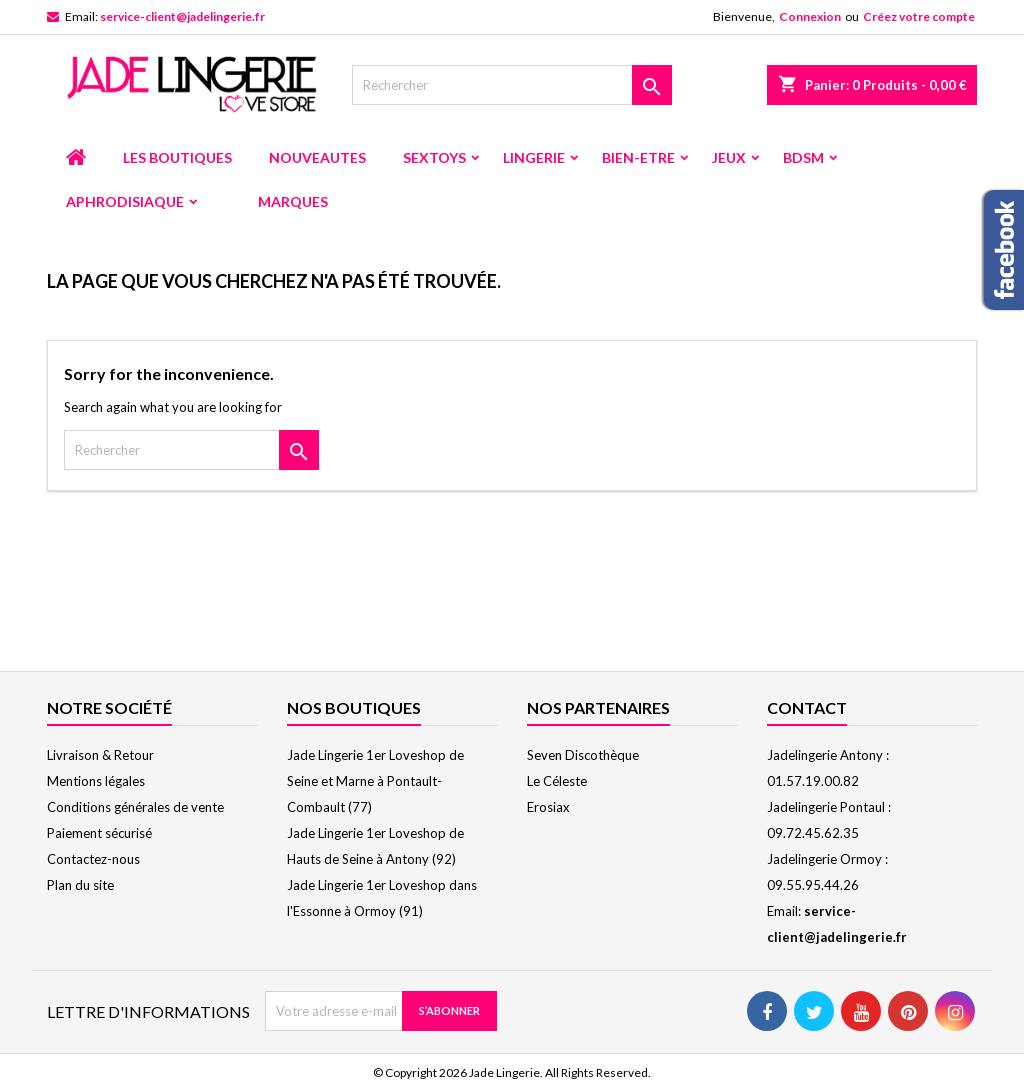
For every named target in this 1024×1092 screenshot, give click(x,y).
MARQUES (293, 201)
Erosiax (548, 807)
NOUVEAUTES (317, 157)
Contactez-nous (93, 859)
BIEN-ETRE (638, 157)
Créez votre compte (919, 16)
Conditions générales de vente (135, 807)
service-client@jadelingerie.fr (182, 16)
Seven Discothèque (583, 755)
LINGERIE (534, 157)
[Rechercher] (512, 85)
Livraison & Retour (100, 755)
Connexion (810, 16)
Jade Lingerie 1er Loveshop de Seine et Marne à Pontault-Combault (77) (375, 781)
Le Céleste (557, 781)
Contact (807, 707)
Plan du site (80, 885)
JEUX (729, 157)
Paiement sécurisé (99, 833)
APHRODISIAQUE (125, 201)
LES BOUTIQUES (177, 157)
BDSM (803, 157)
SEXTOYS (434, 157)
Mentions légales (96, 781)
